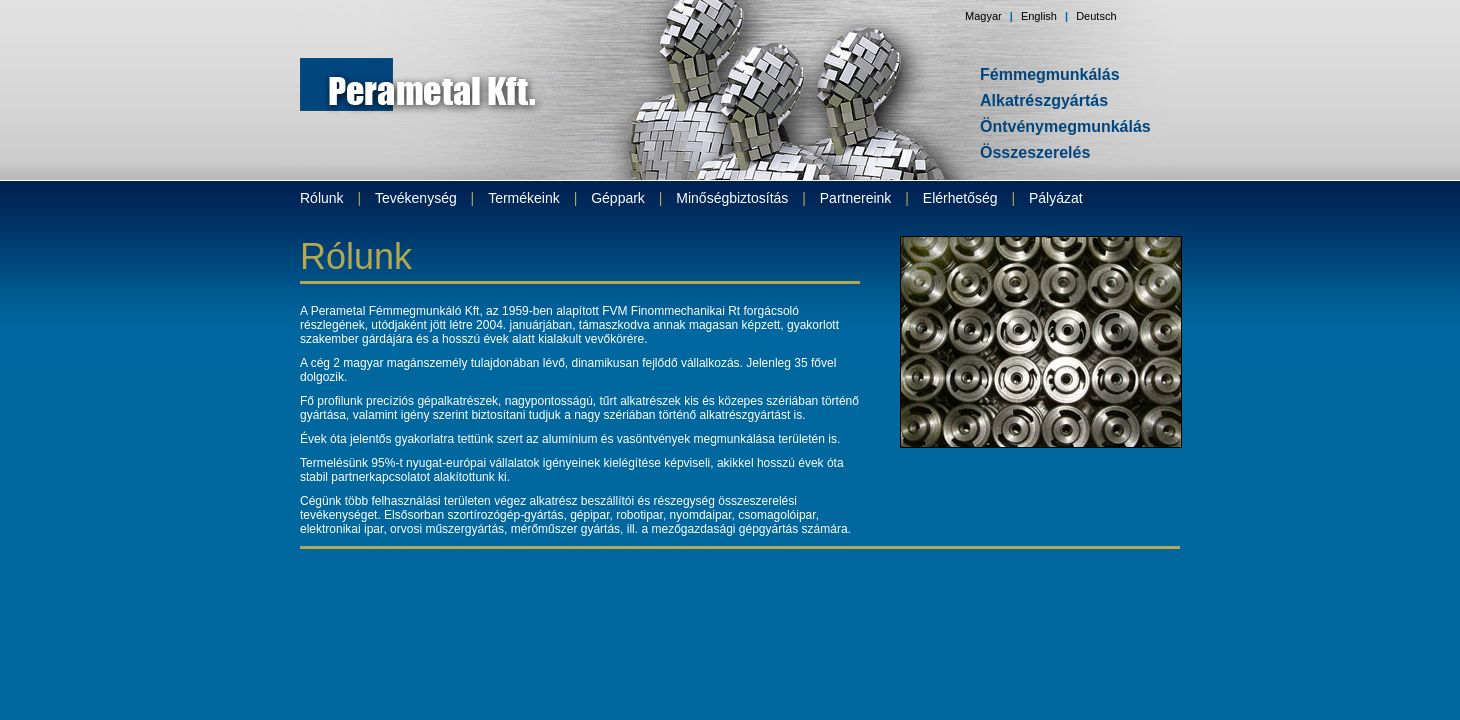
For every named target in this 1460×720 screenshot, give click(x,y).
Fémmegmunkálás (1050, 74)
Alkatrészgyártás (1044, 100)
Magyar (983, 16)
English (1039, 16)
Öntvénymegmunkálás (1065, 126)
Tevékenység (416, 198)
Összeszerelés (1035, 152)
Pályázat (1056, 198)
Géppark (618, 198)
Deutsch (1096, 16)
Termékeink (524, 198)
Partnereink (856, 198)
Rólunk (322, 198)
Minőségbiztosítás (732, 198)
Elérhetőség (960, 198)
